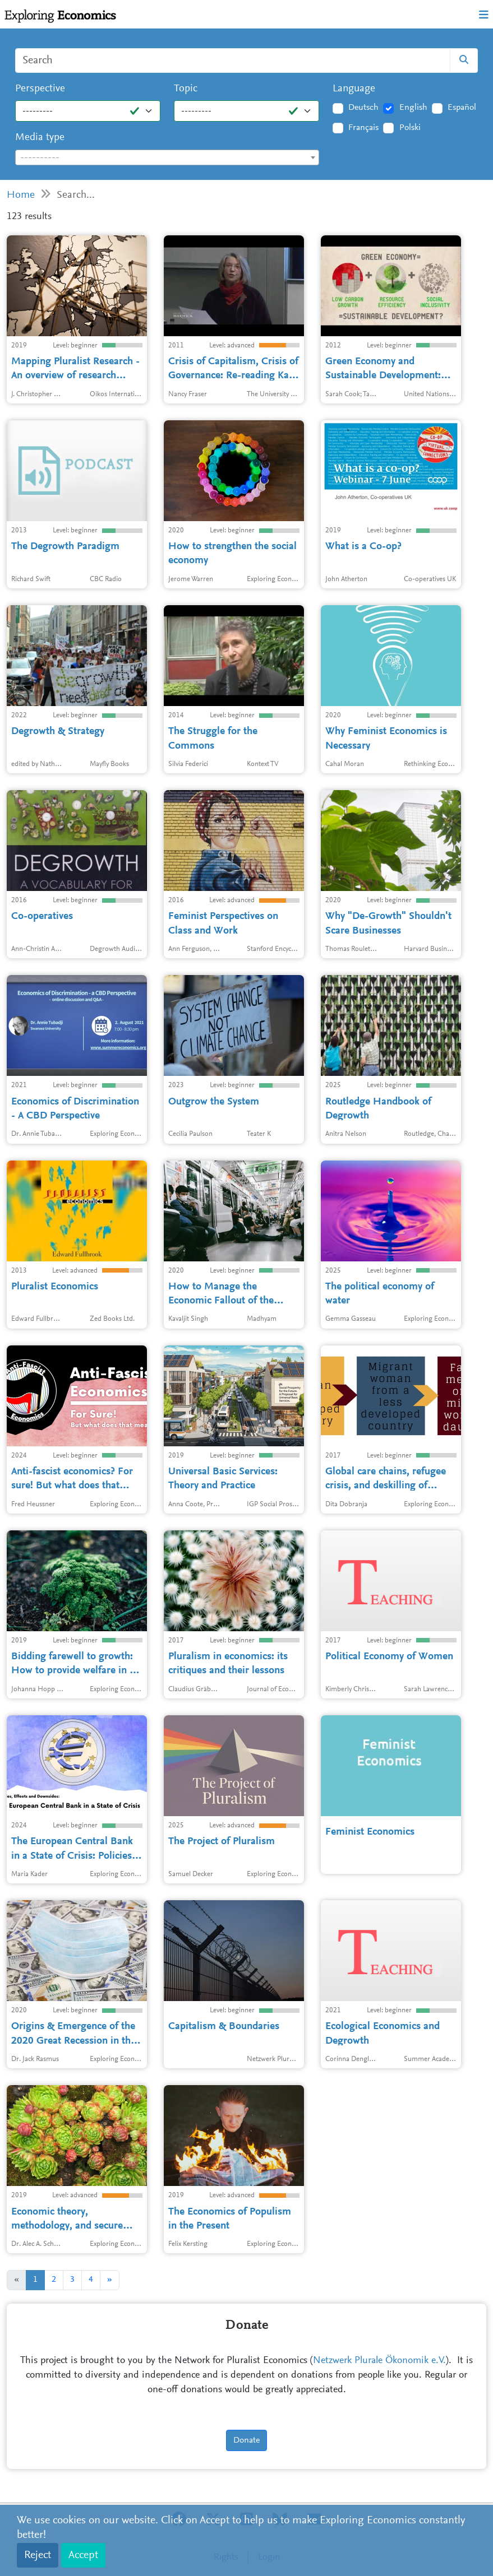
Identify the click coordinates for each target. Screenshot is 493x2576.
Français (363, 127)
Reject (37, 2555)
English (413, 107)
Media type (39, 137)
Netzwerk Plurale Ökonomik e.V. (379, 2361)
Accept (83, 2555)
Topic (185, 88)
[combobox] (167, 157)
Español (462, 107)
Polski (410, 127)
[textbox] (167, 158)
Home (21, 195)
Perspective (40, 88)
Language (354, 88)
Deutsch (363, 107)
